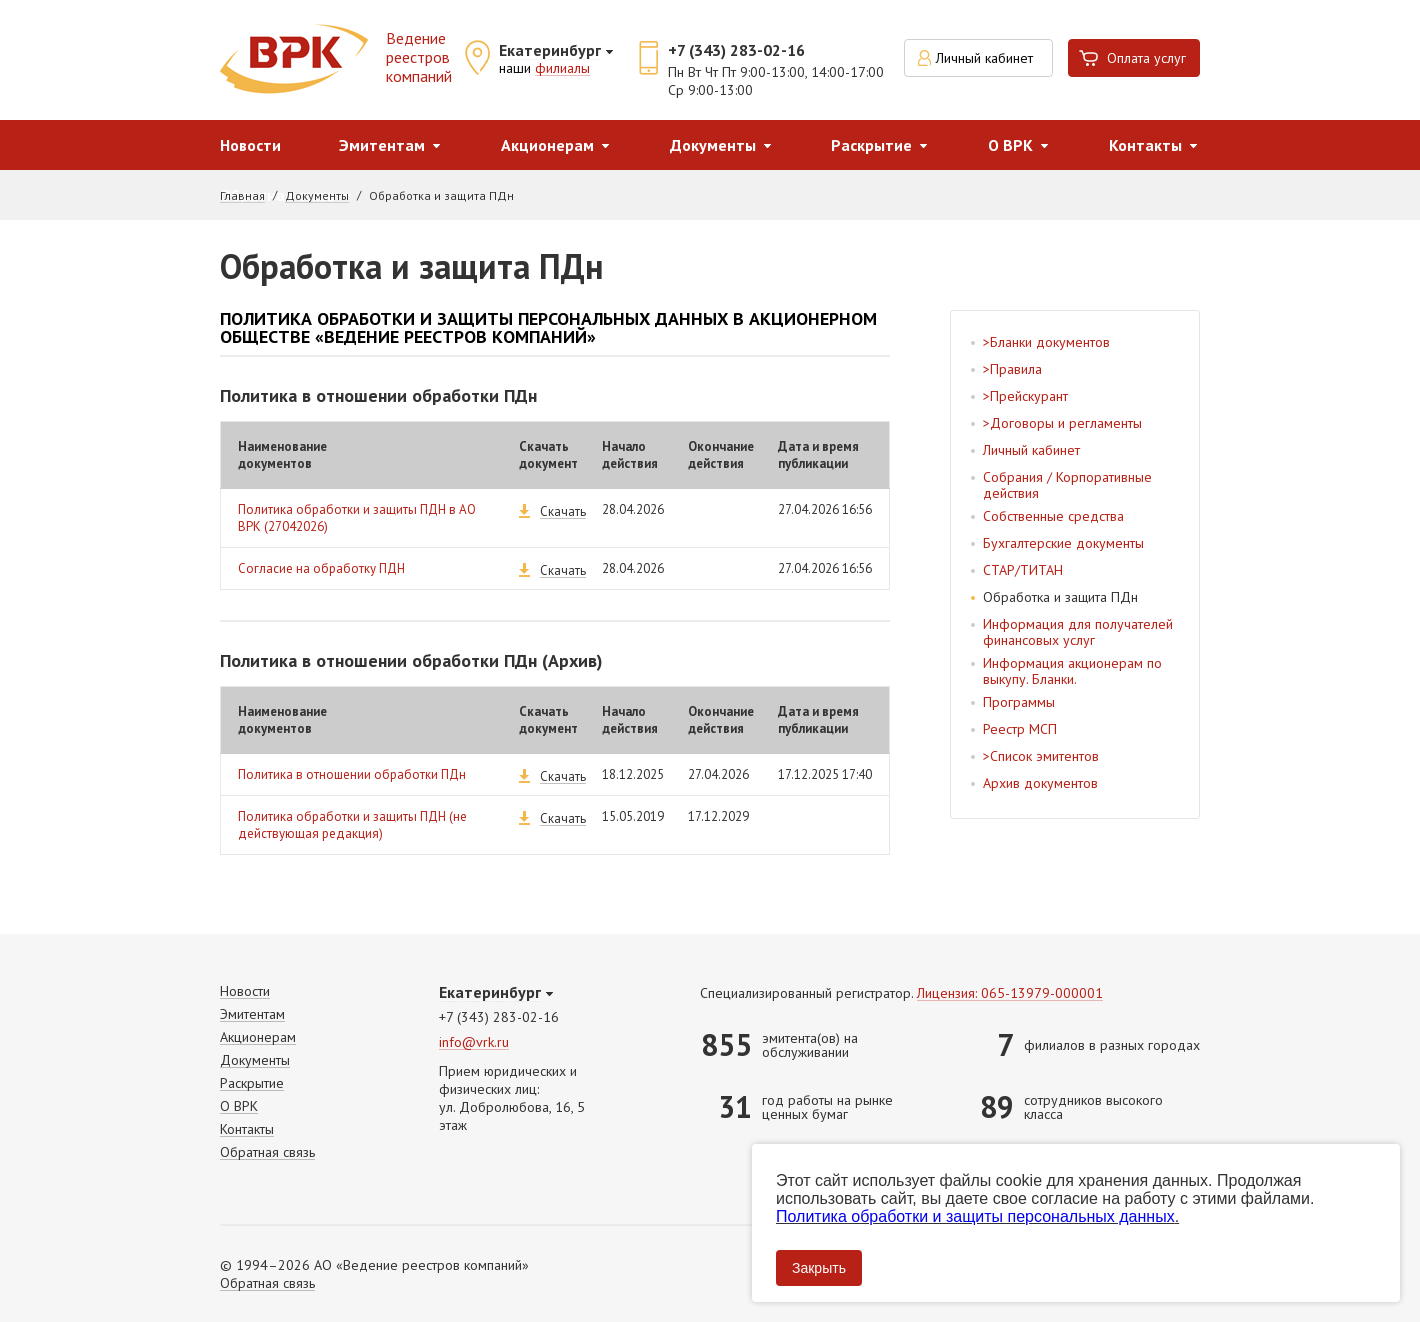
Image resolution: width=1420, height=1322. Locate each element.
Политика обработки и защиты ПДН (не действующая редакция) (352, 825)
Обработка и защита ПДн (1060, 597)
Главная (242, 196)
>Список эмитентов (1041, 756)
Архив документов (1040, 783)
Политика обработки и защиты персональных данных (975, 1216)
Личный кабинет (984, 58)
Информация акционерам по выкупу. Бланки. (1072, 671)
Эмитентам (382, 145)
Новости (250, 145)
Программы (1019, 702)
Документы (713, 145)
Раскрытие (871, 145)
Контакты (1145, 145)
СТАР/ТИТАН (1023, 570)
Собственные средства (1053, 516)
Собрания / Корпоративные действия (1067, 485)
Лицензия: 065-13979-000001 (1010, 993)
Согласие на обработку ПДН (321, 568)
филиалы (562, 69)
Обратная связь (267, 1152)
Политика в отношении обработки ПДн (352, 774)
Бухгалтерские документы (1063, 543)
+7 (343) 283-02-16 (736, 50)
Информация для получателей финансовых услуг (1078, 632)
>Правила (1012, 369)
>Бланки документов (1046, 342)
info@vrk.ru (474, 1042)
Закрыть (819, 1268)
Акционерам (547, 145)
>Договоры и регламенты (1062, 423)
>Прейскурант (1025, 396)
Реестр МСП (1020, 729)
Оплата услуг (1146, 58)
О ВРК (1010, 145)
